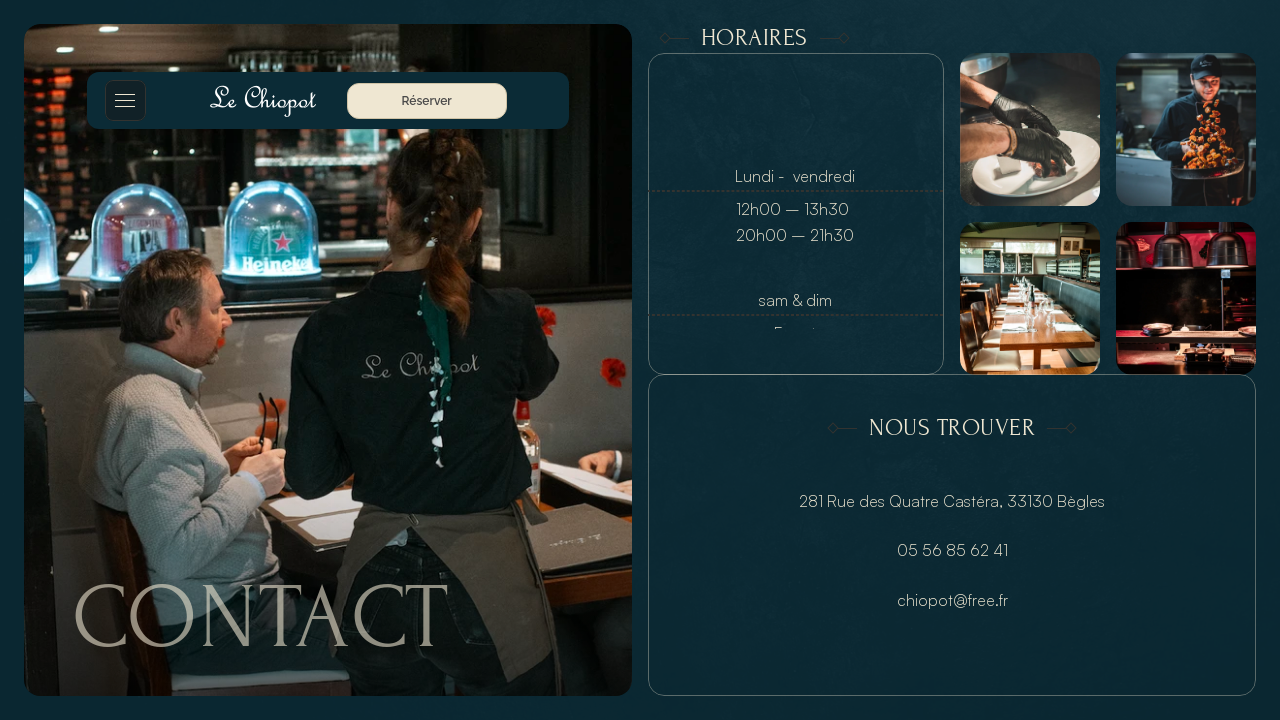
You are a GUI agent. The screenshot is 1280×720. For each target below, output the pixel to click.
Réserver (427, 101)
